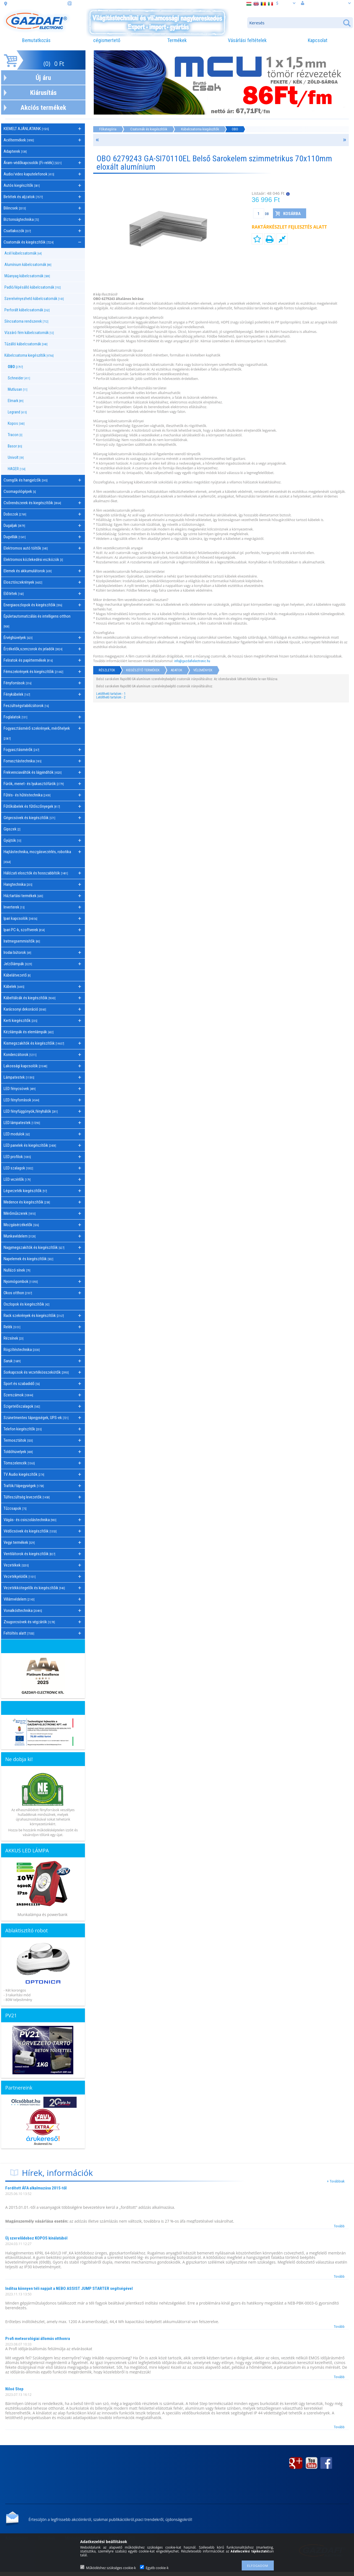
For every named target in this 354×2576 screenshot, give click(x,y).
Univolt (16, 457)
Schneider (19, 378)
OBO (15, 366)
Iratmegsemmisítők (22, 941)
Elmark (16, 400)
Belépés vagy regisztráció (326, 3)
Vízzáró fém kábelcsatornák (29, 332)
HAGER (16, 469)
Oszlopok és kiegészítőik (27, 1304)
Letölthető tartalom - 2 (111, 697)
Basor (15, 446)
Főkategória (107, 129)
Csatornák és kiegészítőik (148, 129)
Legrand (17, 412)
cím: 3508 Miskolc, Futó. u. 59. (37, 4)
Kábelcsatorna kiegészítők (200, 129)
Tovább (339, 2226)
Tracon (15, 435)
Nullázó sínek (17, 1270)
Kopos (16, 423)
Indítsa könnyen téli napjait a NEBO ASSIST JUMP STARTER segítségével (69, 2288)
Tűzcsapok (15, 1508)
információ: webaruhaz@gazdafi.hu (105, 3)
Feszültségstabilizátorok (26, 705)
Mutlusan (17, 389)
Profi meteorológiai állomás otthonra (37, 2338)
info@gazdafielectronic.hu (192, 661)
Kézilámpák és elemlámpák (29, 1031)
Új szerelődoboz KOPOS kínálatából (36, 2238)
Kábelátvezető (17, 975)
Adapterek (15, 151)
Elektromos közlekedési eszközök (33, 559)
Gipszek (12, 829)
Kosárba (292, 213)
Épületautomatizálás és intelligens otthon (37, 621)
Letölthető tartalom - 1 (111, 694)
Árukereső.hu (43, 2143)
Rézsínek (14, 1338)
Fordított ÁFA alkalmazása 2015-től (36, 2188)
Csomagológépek (20, 491)
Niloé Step (14, 2388)
